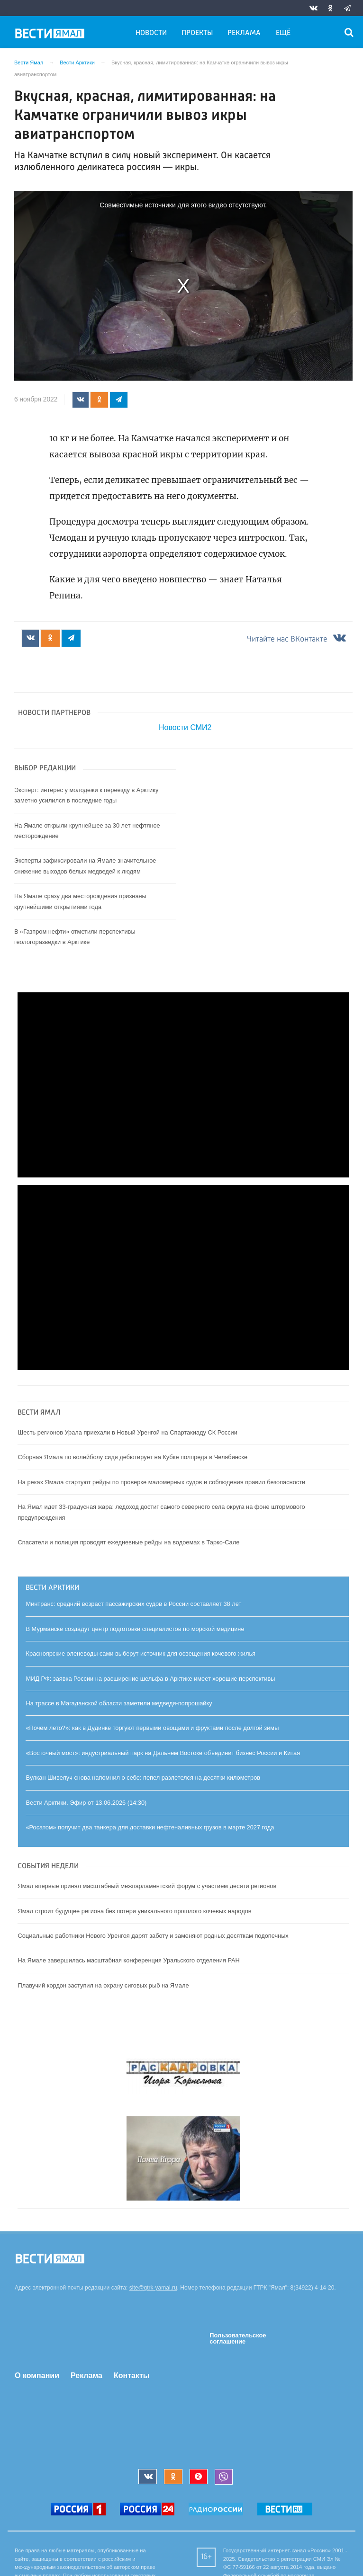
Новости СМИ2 (185, 729)
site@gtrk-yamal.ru (153, 2289)
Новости (151, 33)
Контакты (131, 2376)
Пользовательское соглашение (237, 2339)
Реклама (244, 33)
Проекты (197, 33)
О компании (37, 2376)
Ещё (283, 33)
